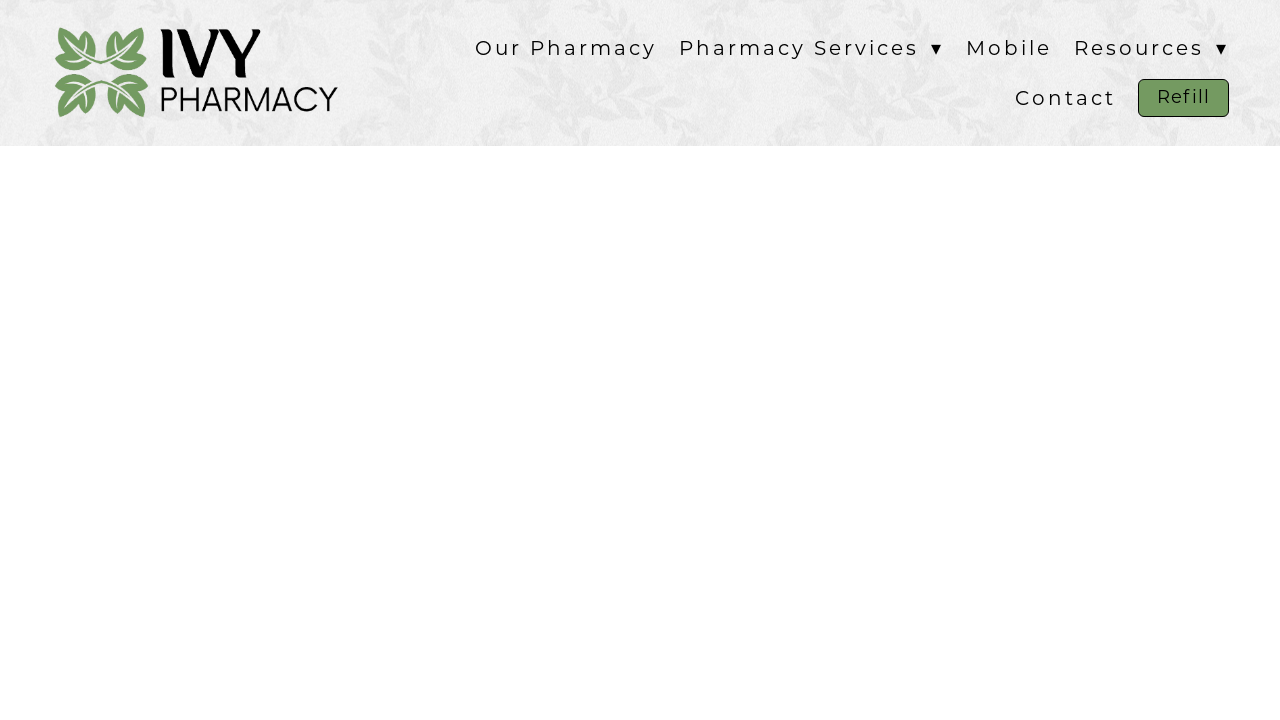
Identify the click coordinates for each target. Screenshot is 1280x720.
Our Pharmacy (566, 48)
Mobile (1009, 48)
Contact (1065, 98)
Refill (1183, 97)
